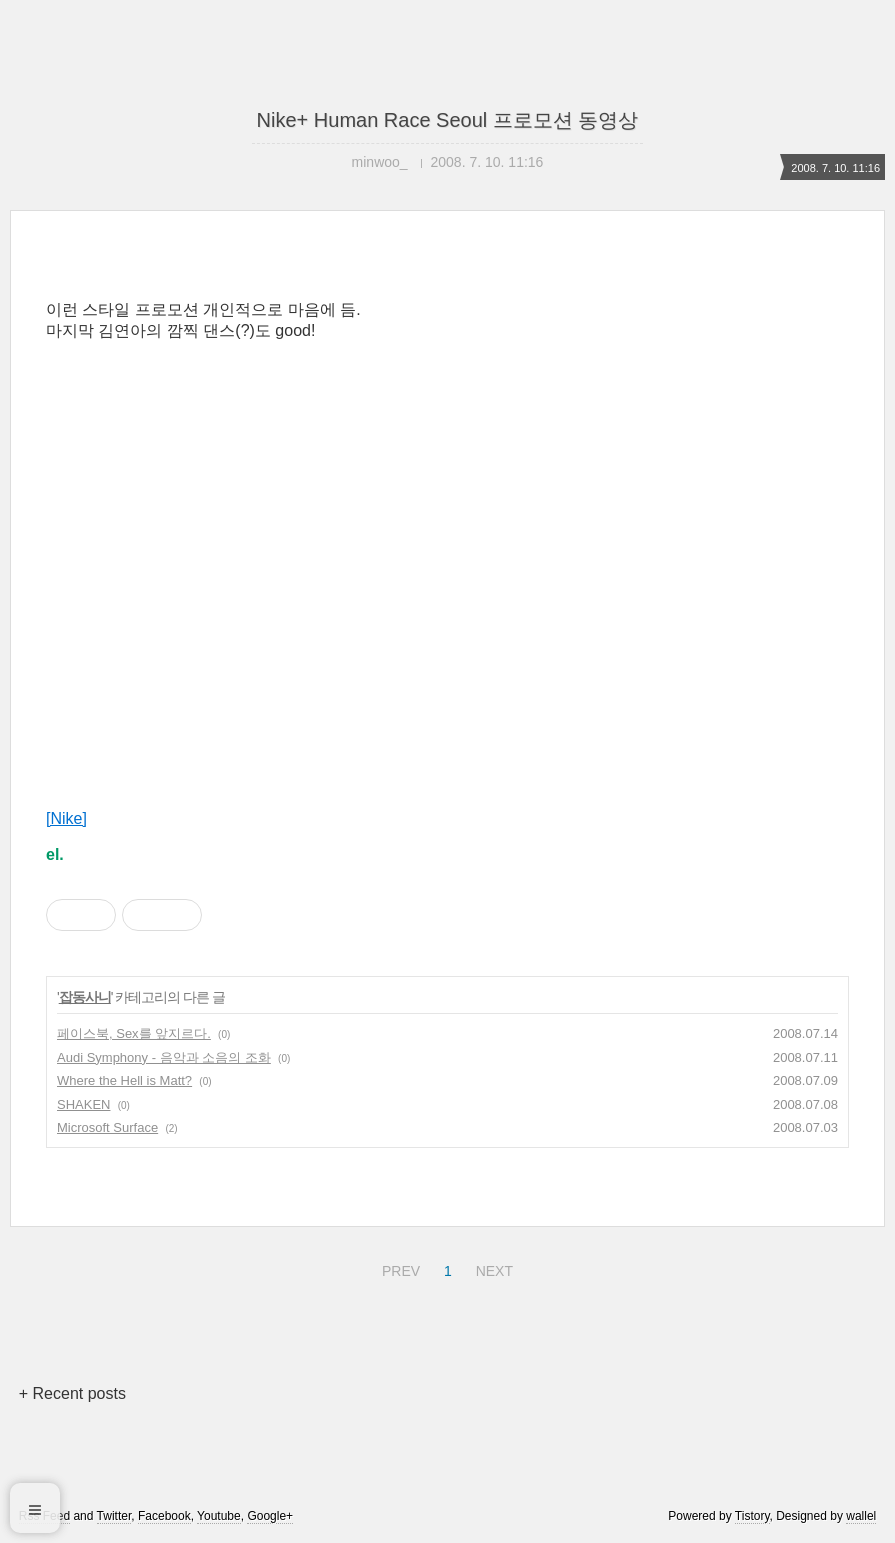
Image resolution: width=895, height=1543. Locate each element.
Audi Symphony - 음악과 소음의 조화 (164, 1057)
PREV (398, 1268)
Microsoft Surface (107, 1127)
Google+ (270, 1516)
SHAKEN (83, 1104)
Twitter (114, 1516)
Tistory (752, 1516)
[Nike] (66, 818)
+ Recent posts (72, 1393)
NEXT (492, 1268)
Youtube (219, 1516)
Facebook (164, 1516)
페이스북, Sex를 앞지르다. (134, 1033)
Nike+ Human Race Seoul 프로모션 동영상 (448, 120)
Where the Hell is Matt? (124, 1080)
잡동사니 (85, 997)
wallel (861, 1516)
